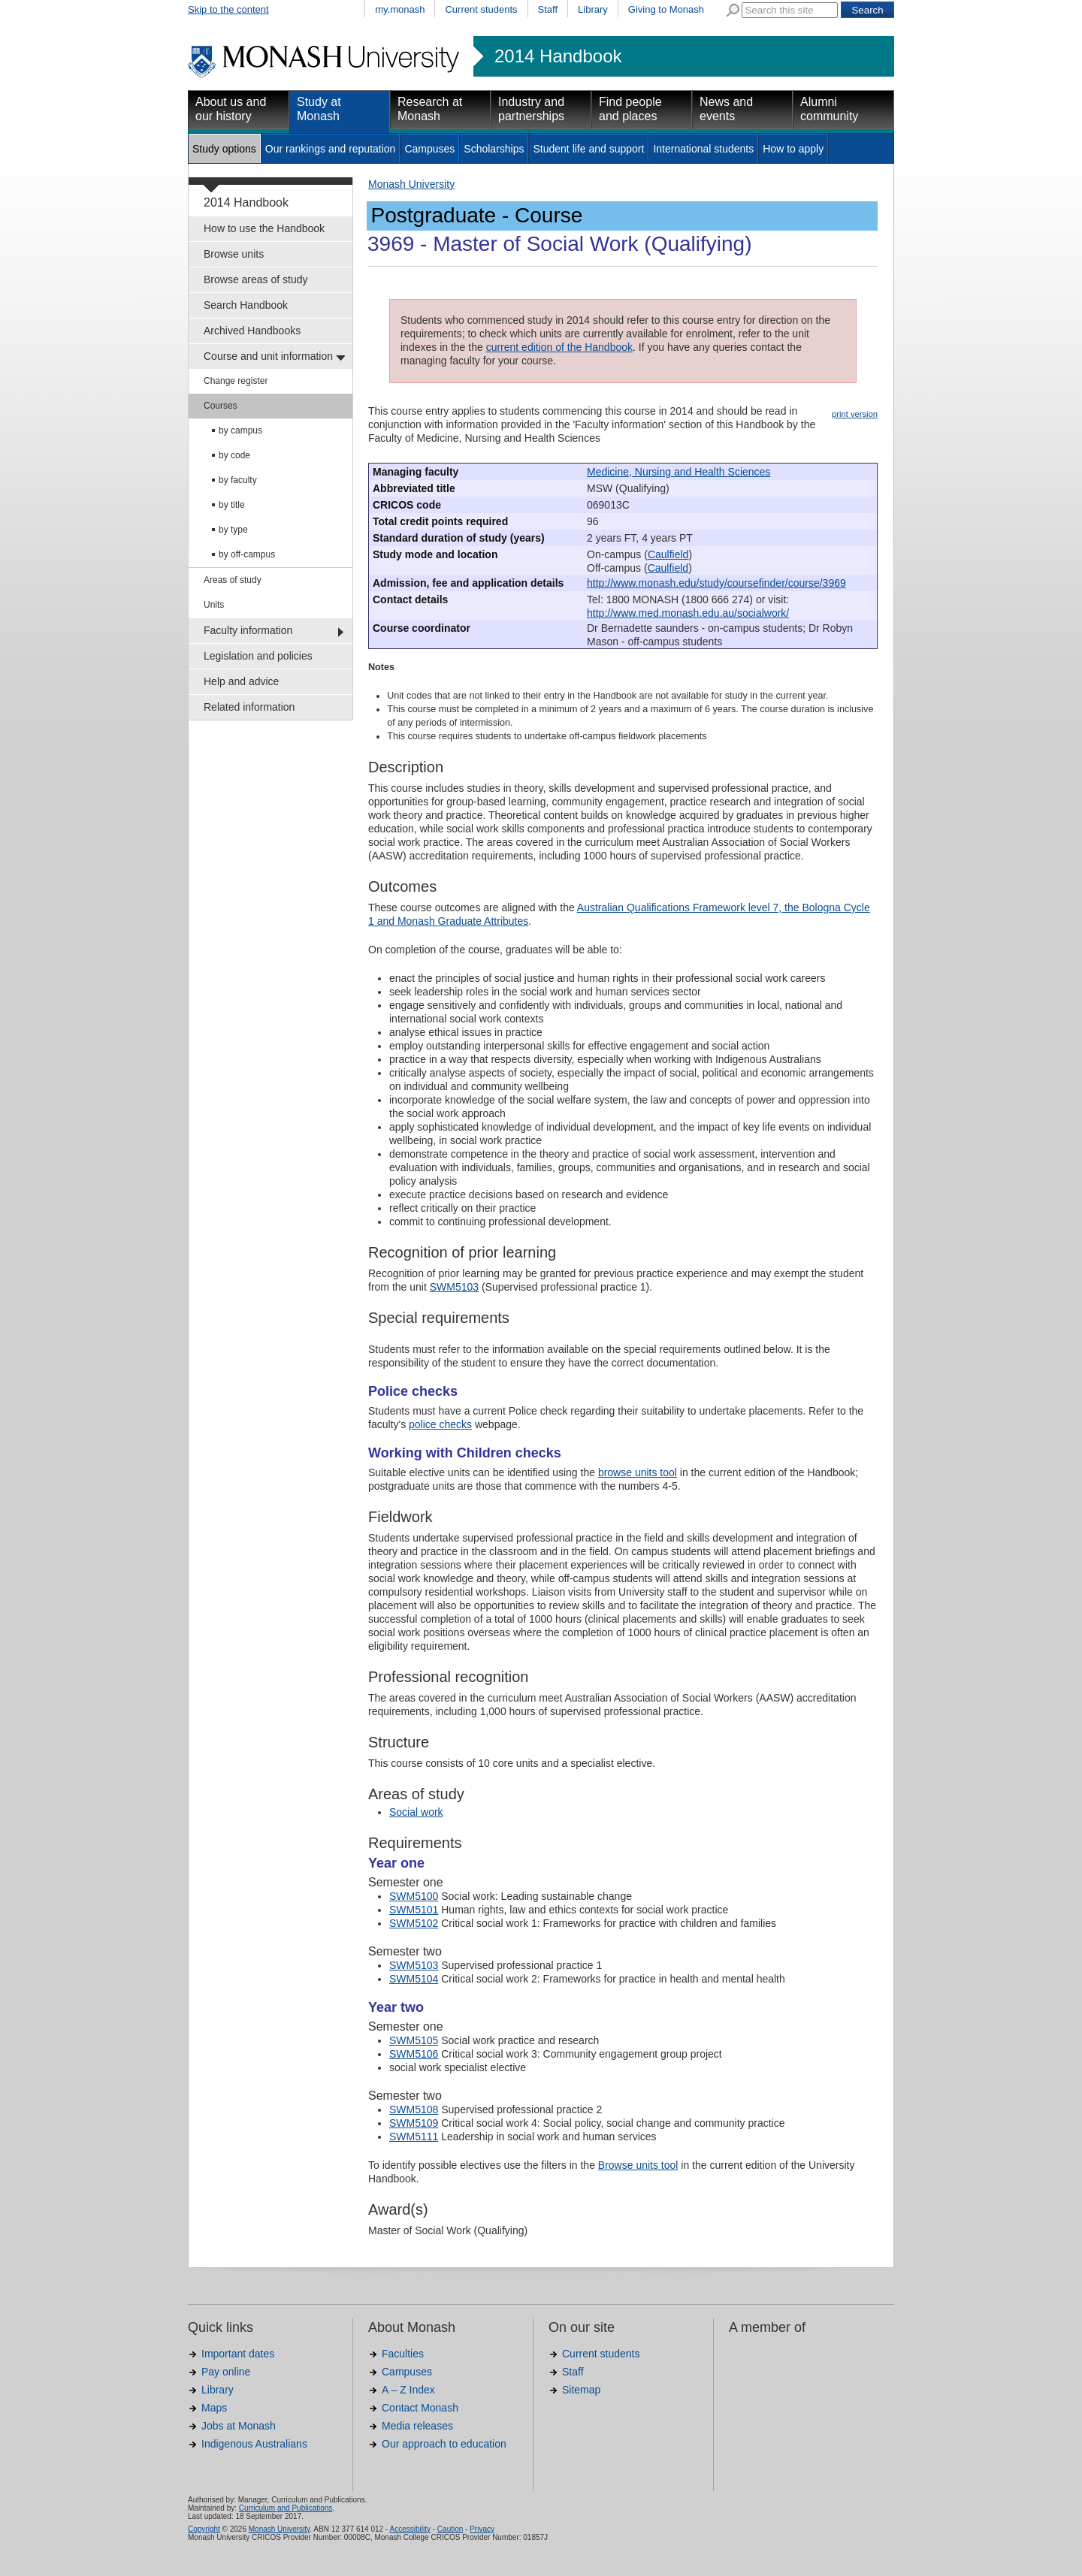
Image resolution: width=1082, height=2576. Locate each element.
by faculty (238, 480)
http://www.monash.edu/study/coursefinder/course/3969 (716, 583)
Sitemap (581, 2390)
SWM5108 (413, 2109)
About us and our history (230, 108)
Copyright (204, 2529)
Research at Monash (429, 108)
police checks (440, 1424)
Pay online (225, 2372)
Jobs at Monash (238, 2426)
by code (234, 455)
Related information (249, 707)
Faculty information (248, 630)
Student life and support (588, 149)
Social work (416, 1812)
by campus (240, 430)
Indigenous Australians (254, 2444)
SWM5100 (413, 1896)
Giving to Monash (666, 9)
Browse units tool (638, 2165)
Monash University (411, 184)
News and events (726, 108)
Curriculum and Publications (286, 2508)
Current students (481, 9)
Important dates (237, 2354)
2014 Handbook (557, 56)
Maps (214, 2408)
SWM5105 (413, 2040)
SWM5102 (413, 1923)
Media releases (417, 2426)
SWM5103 (454, 1287)
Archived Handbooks (252, 331)
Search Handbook (246, 305)
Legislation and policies (258, 656)
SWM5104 (413, 1979)
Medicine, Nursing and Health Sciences (678, 472)
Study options (224, 149)
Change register (235, 381)
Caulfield (668, 554)
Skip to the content (228, 9)
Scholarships (494, 149)
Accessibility (409, 2529)
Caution (450, 2529)
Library (593, 9)
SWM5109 (413, 2123)
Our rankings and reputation (330, 149)
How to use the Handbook (264, 228)
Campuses (429, 149)
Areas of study (232, 580)
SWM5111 (413, 2137)
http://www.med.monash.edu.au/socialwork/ (688, 613)
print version (855, 413)
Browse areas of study (256, 279)
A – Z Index (408, 2390)
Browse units (234, 254)
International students (703, 149)
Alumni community (829, 108)
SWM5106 (413, 2054)
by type (233, 529)
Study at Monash (319, 108)
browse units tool (637, 1472)
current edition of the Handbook (559, 347)
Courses (220, 405)
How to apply (793, 149)
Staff (548, 9)
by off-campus (247, 554)
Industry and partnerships (531, 108)
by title (232, 505)
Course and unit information (268, 356)
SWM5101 (413, 1910)
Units (214, 604)
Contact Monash (420, 2408)
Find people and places (630, 108)
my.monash (400, 9)
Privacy (482, 2529)
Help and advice (241, 681)
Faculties (403, 2354)
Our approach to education (444, 2444)
